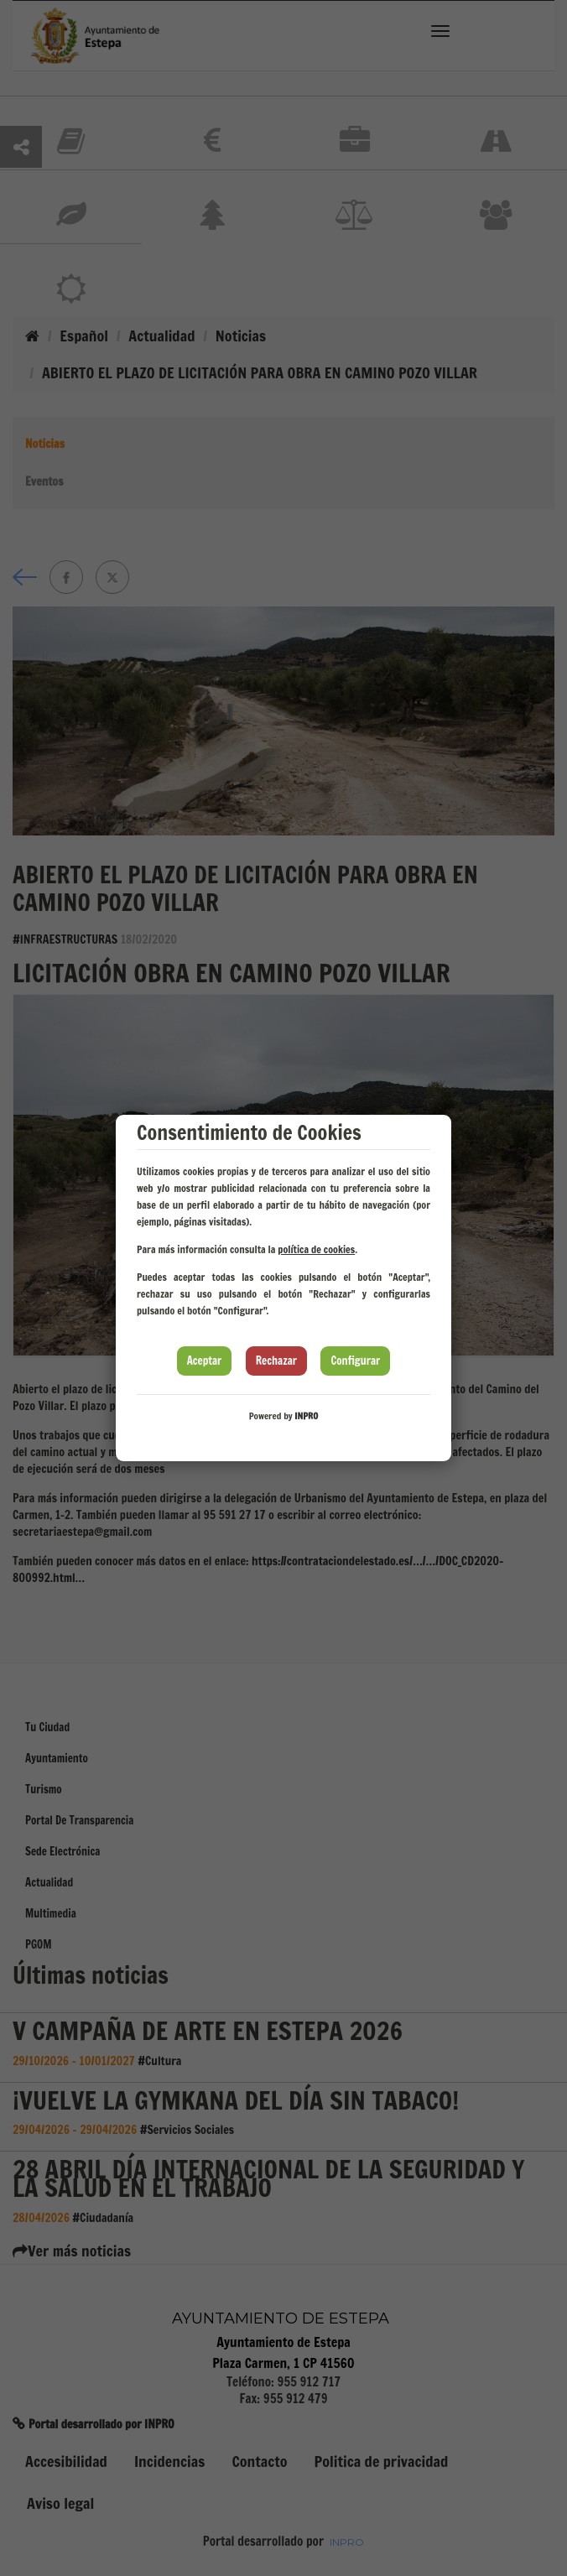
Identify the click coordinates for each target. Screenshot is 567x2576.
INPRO (306, 1416)
